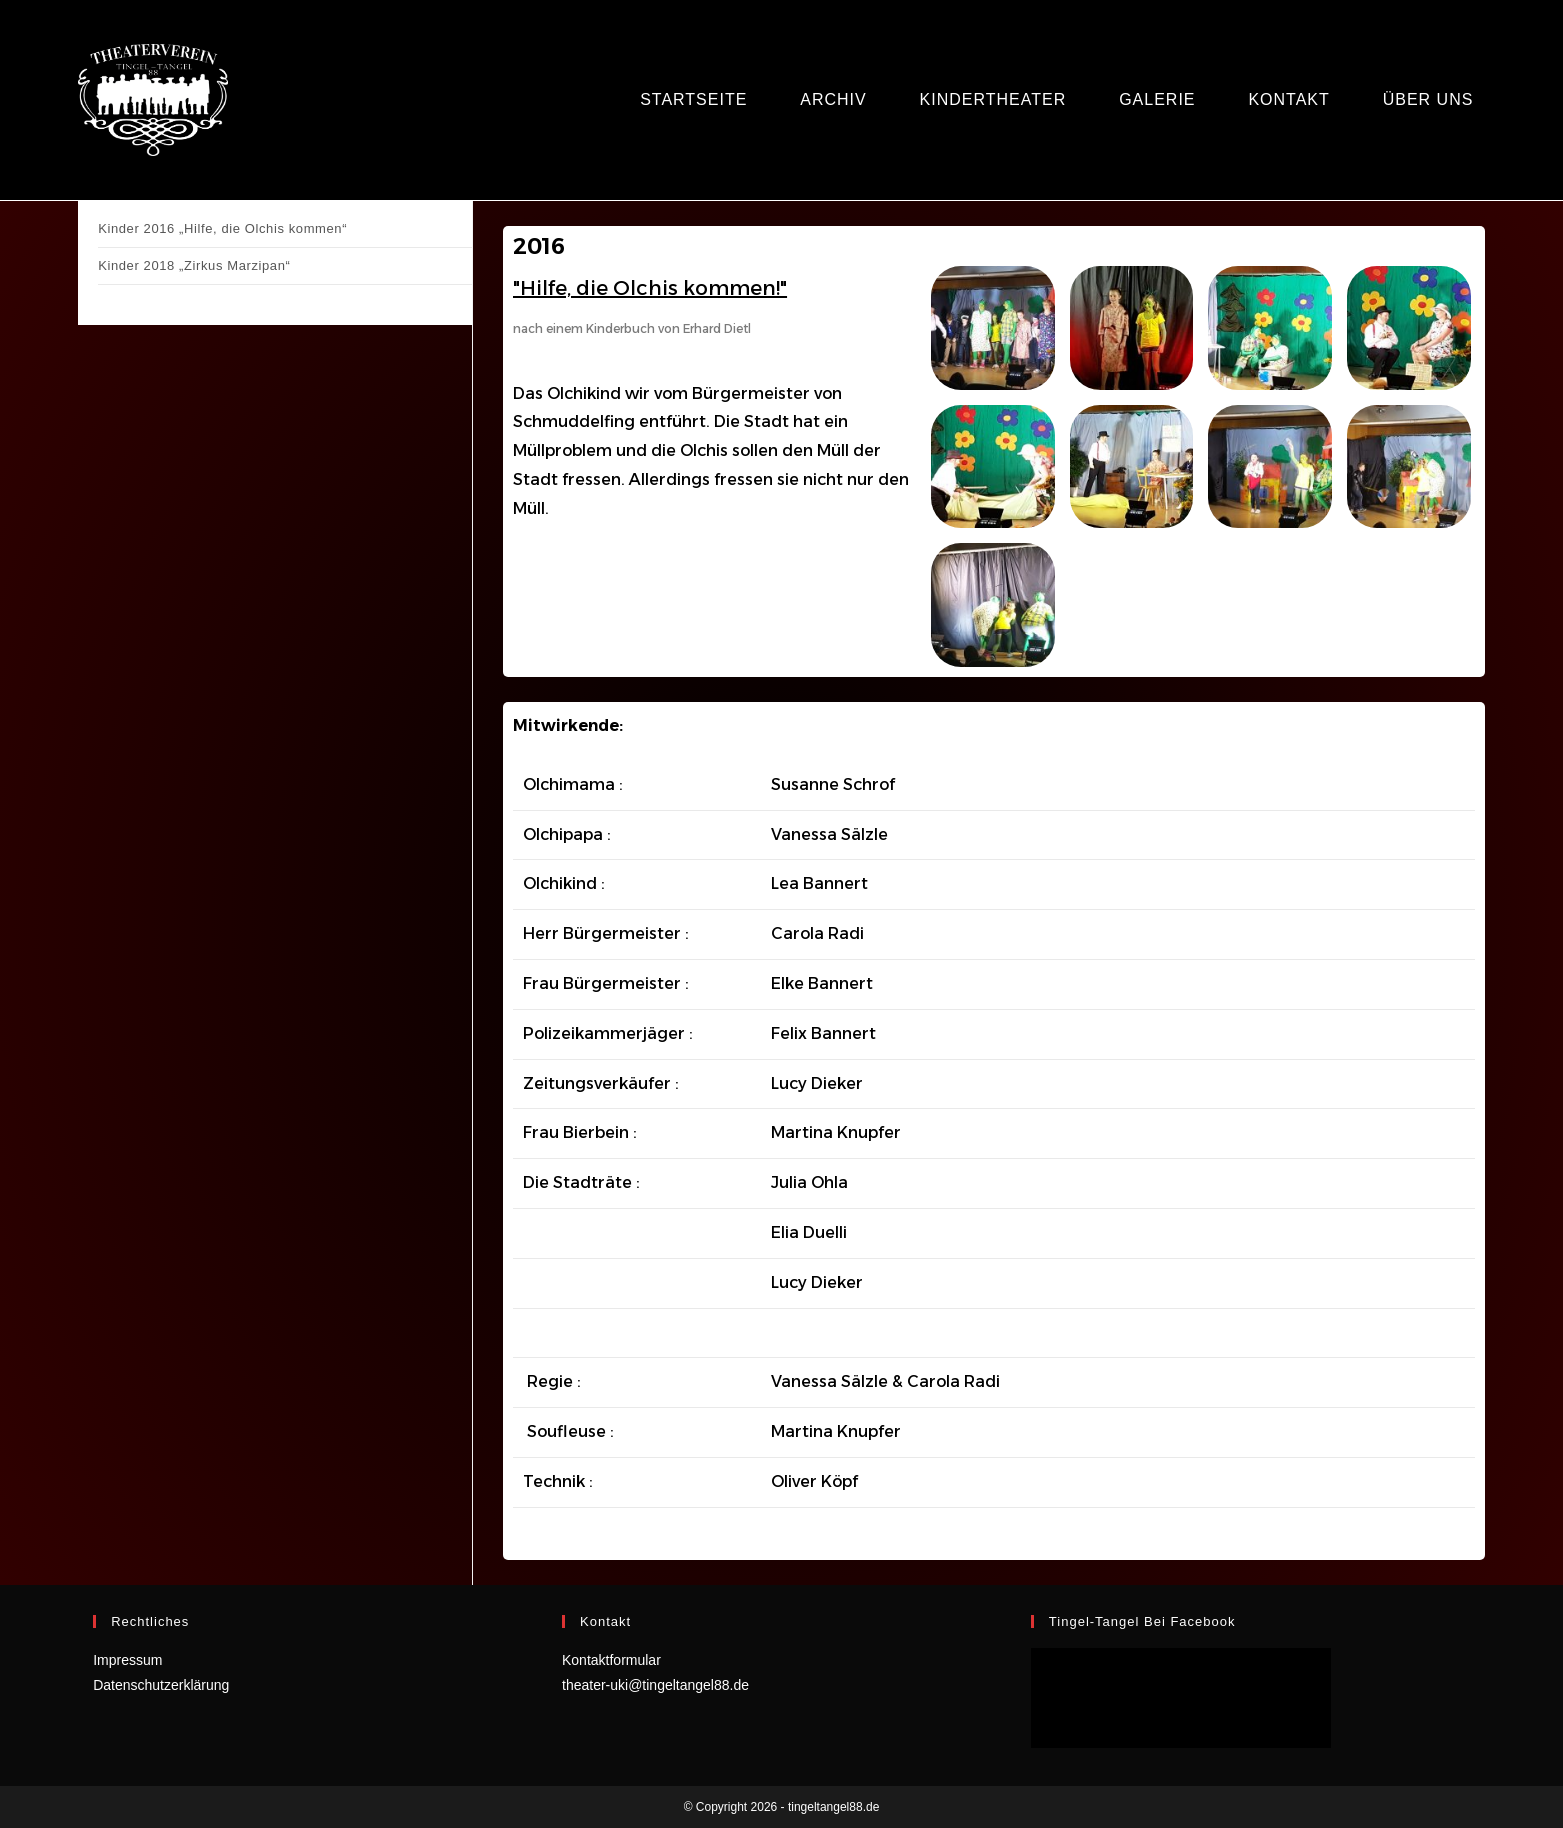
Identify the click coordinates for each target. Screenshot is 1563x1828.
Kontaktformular (611, 1660)
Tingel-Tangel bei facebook (1142, 1621)
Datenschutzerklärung (161, 1685)
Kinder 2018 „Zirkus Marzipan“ (194, 265)
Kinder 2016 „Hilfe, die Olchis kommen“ (222, 228)
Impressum (127, 1660)
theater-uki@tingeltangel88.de (655, 1685)
